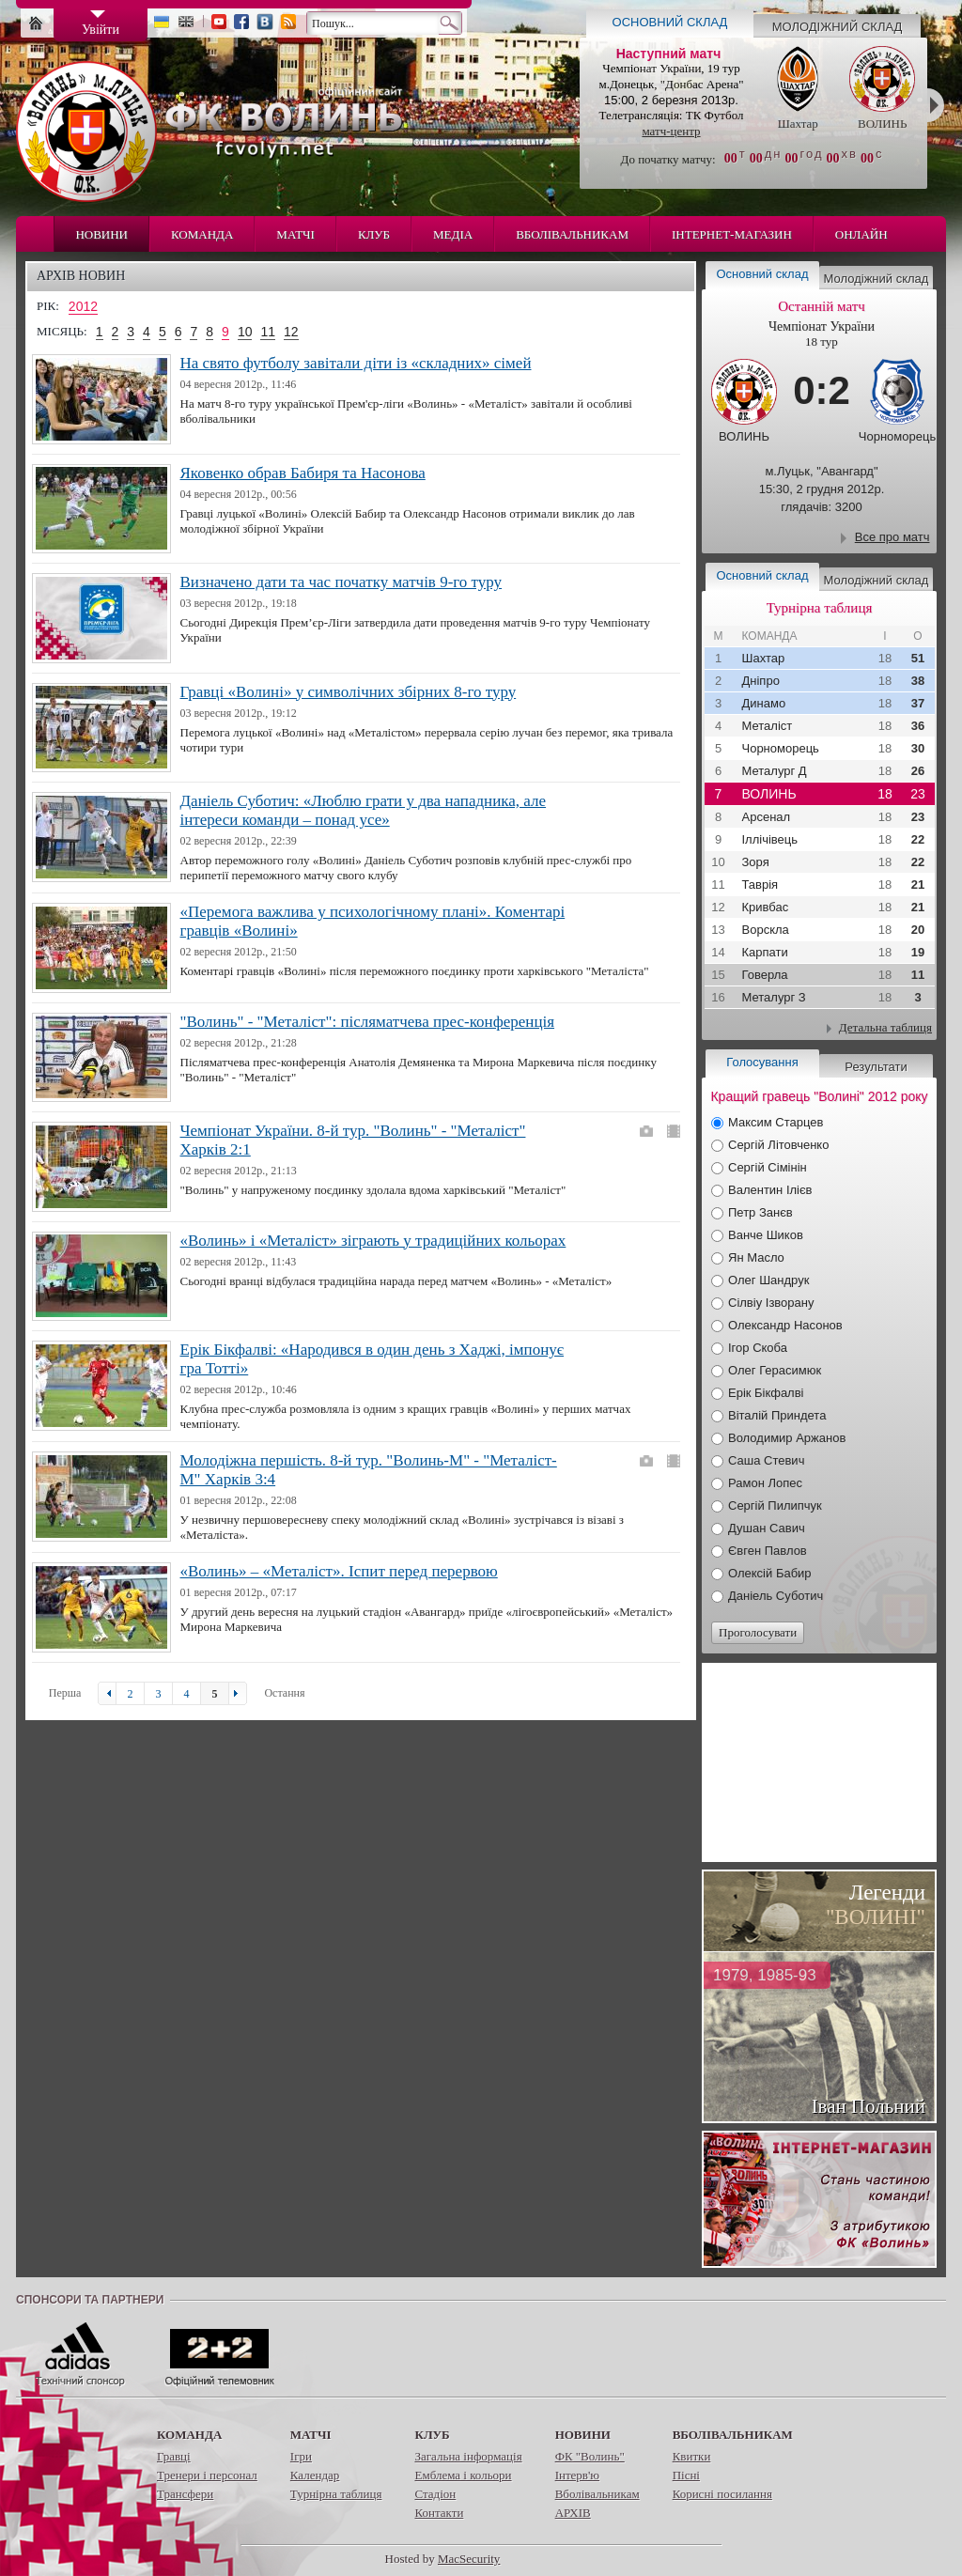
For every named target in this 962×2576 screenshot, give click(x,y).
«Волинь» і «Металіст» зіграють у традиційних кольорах (373, 1240)
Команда (202, 234)
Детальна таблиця (885, 1027)
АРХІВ (573, 2513)
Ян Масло (756, 1257)
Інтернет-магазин (732, 234)
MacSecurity (469, 2559)
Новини (101, 234)
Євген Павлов (767, 1551)
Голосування (762, 1062)
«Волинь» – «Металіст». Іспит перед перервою (339, 1571)
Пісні (686, 2475)
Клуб (374, 234)
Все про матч (892, 537)
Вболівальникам (572, 234)
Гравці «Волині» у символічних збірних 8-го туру (348, 692)
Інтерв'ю (577, 2475)
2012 (83, 306)
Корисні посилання (722, 2494)
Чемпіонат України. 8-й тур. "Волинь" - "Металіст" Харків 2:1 (353, 1140)
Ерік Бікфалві (766, 1393)
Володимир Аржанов (787, 1438)
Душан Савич (766, 1528)
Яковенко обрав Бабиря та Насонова (303, 473)
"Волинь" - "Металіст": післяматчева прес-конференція (367, 1022)
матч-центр (671, 131)
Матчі (295, 234)
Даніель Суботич (775, 1596)
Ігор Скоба (757, 1348)
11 (267, 331)
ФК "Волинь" (590, 2456)
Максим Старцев (775, 1122)
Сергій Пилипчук (775, 1505)
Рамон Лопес (765, 1483)
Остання (284, 1692)
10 (245, 331)
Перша (65, 1692)
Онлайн (861, 234)
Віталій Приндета (777, 1415)
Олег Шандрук (768, 1280)
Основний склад (670, 22)
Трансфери (185, 2494)
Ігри (301, 2456)
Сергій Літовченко (778, 1145)
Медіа (453, 234)
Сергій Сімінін (767, 1167)
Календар (314, 2475)
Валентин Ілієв (770, 1190)
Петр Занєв (760, 1212)
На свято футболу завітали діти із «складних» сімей (356, 363)
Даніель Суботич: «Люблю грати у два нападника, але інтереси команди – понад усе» (363, 810)
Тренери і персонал (207, 2475)
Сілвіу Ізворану (771, 1303)
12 (291, 331)
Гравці (174, 2456)
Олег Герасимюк (774, 1370)
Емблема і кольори (462, 2475)
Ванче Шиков (765, 1235)
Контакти (438, 2513)
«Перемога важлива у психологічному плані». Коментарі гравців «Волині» (373, 921)
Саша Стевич (766, 1460)
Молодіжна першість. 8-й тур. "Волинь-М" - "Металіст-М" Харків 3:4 (368, 1469)
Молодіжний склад (837, 27)
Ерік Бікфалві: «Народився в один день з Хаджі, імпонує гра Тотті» (372, 1359)
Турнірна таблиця (336, 2494)
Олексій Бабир (770, 1573)
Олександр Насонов (785, 1325)
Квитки (692, 2456)
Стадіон (435, 2494)
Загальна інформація (467, 2456)
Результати (876, 1067)
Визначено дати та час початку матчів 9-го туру (341, 582)
